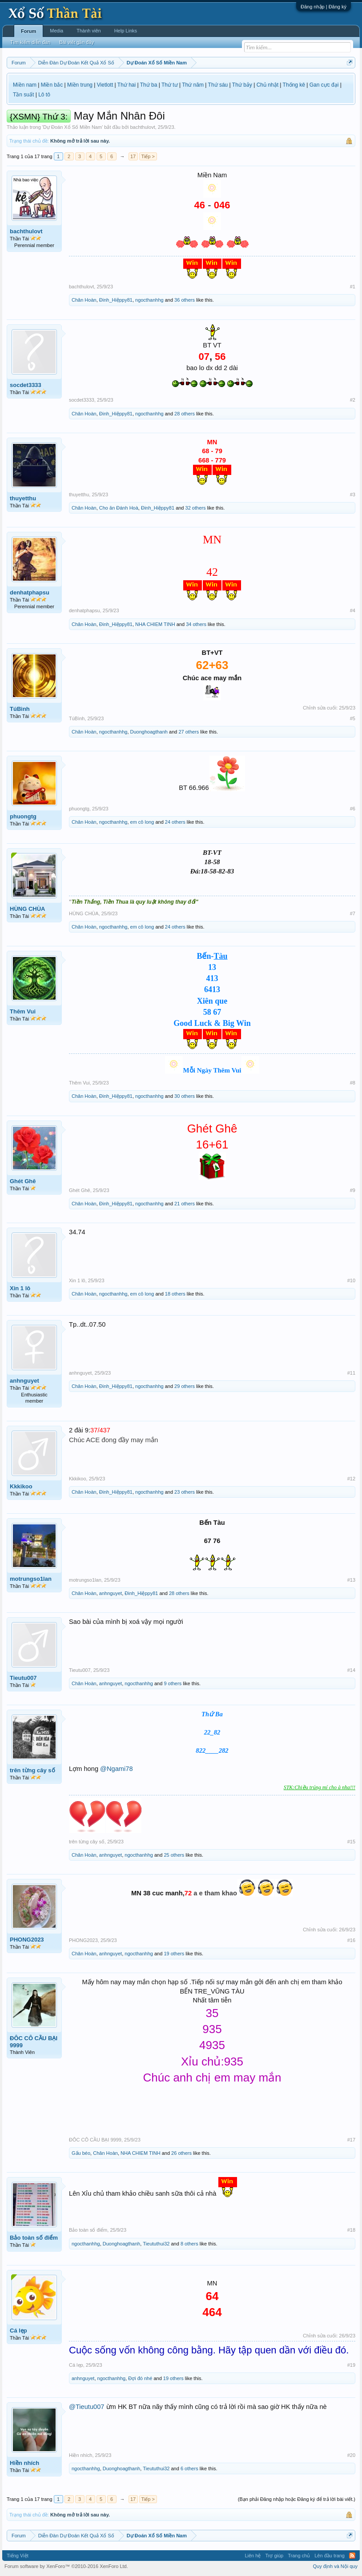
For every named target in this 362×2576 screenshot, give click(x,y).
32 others (195, 507)
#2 (352, 400)
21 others (184, 1203)
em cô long (142, 822)
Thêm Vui (23, 1011)
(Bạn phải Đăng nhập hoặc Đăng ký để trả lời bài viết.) (296, 2499)
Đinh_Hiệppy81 (116, 300)
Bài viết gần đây (76, 42)
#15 (351, 1841)
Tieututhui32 (156, 2243)
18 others (175, 1293)
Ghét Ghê (23, 1181)
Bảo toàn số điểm (34, 2237)
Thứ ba (148, 85)
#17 (351, 2139)
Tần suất (23, 95)
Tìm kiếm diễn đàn (30, 42)
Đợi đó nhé (140, 2378)
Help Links (125, 30)
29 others (184, 1386)
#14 (351, 1670)
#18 (351, 2230)
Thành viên (88, 30)
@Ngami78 (116, 1768)
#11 (351, 1373)
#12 (351, 1478)
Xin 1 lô (20, 1288)
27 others (188, 731)
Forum (28, 31)
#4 (352, 610)
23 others (184, 1492)
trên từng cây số (32, 1770)
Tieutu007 (23, 1678)
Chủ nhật (267, 85)
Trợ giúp (274, 2555)
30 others (184, 1096)
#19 (351, 2365)
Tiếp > (148, 156)
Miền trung (80, 85)
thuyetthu (23, 498)
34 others (196, 624)
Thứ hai (126, 85)
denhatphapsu (29, 592)
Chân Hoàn (84, 300)
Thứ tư (169, 85)
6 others (189, 2468)
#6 (352, 808)
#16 (351, 1940)
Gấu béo (81, 2153)
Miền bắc (52, 85)
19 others (174, 1953)
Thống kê (294, 85)
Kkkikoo (21, 1486)
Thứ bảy (242, 85)
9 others (172, 1683)
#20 (351, 2455)
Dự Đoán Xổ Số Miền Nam (72, 127)
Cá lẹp (18, 2330)
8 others (189, 2243)
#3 (352, 494)
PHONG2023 (27, 1939)
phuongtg (23, 816)
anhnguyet (24, 1380)
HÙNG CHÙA (27, 908)
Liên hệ (253, 2555)
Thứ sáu (218, 85)
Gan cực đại (324, 85)
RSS (352, 2555)
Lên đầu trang (329, 2555)
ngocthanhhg (149, 300)
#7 (352, 913)
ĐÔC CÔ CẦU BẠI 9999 (33, 2042)
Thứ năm (193, 85)
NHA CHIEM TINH (155, 624)
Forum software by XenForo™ (66, 2566)
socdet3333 (25, 385)
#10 (351, 1280)
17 (133, 156)
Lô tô (44, 95)
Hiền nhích (24, 2463)
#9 (352, 1190)
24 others (175, 822)
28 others (184, 413)
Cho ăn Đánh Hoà (118, 507)
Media (56, 30)
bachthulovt (142, 127)
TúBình (20, 709)
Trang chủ (299, 2555)
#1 (352, 286)
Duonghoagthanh (149, 731)
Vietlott (105, 85)
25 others (174, 1855)
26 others (181, 2153)
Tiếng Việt (17, 2555)
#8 (352, 1082)
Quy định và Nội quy (335, 2566)
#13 (351, 1580)
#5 (352, 718)
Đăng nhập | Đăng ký (323, 6)
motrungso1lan (31, 1578)
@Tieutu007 (87, 2406)
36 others (184, 300)
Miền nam (24, 85)
